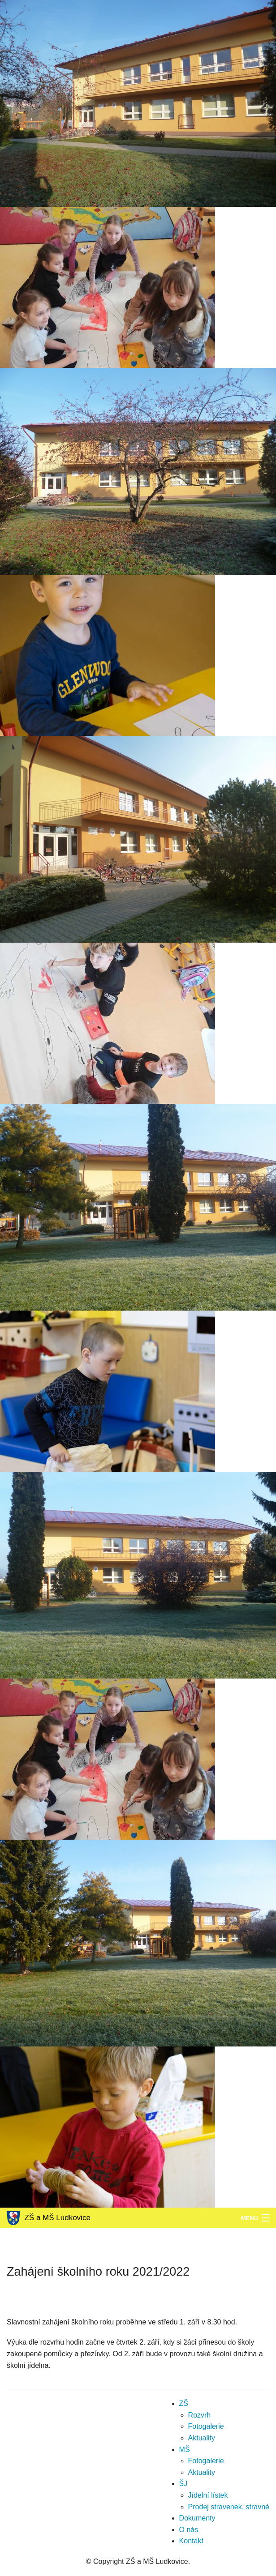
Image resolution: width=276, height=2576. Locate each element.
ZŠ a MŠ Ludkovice (49, 2218)
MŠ (184, 2449)
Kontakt (191, 2541)
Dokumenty (197, 2518)
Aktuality (201, 2438)
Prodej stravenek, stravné (228, 2507)
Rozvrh (199, 2415)
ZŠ (183, 2403)
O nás (188, 2529)
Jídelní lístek (208, 2495)
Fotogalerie (206, 2426)
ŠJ (183, 2483)
